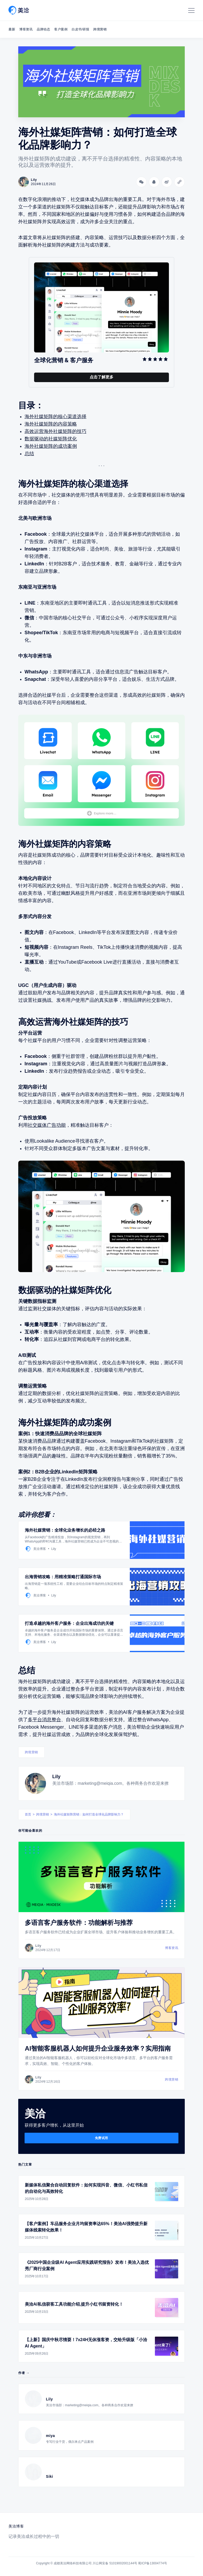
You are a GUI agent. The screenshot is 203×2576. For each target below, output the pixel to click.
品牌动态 (43, 29)
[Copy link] (179, 182)
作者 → (24, 2373)
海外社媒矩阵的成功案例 (51, 446)
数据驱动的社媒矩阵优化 (51, 438)
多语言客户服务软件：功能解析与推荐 (79, 1922)
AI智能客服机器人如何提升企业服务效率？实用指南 (98, 2048)
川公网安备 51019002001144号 (115, 2563)
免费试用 (101, 2138)
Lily (56, 1776)
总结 (29, 453)
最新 (11, 29)
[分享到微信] (141, 182)
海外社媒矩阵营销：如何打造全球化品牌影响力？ (89, 1814)
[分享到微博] (167, 182)
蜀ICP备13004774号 (152, 2563)
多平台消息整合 (44, 1719)
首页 (28, 1814)
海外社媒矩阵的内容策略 (51, 424)
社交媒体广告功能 (47, 1125)
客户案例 (60, 29)
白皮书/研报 (80, 29)
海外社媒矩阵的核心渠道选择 (55, 416)
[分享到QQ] (154, 182)
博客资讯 (26, 29)
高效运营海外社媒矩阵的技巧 (55, 431)
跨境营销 (100, 29)
